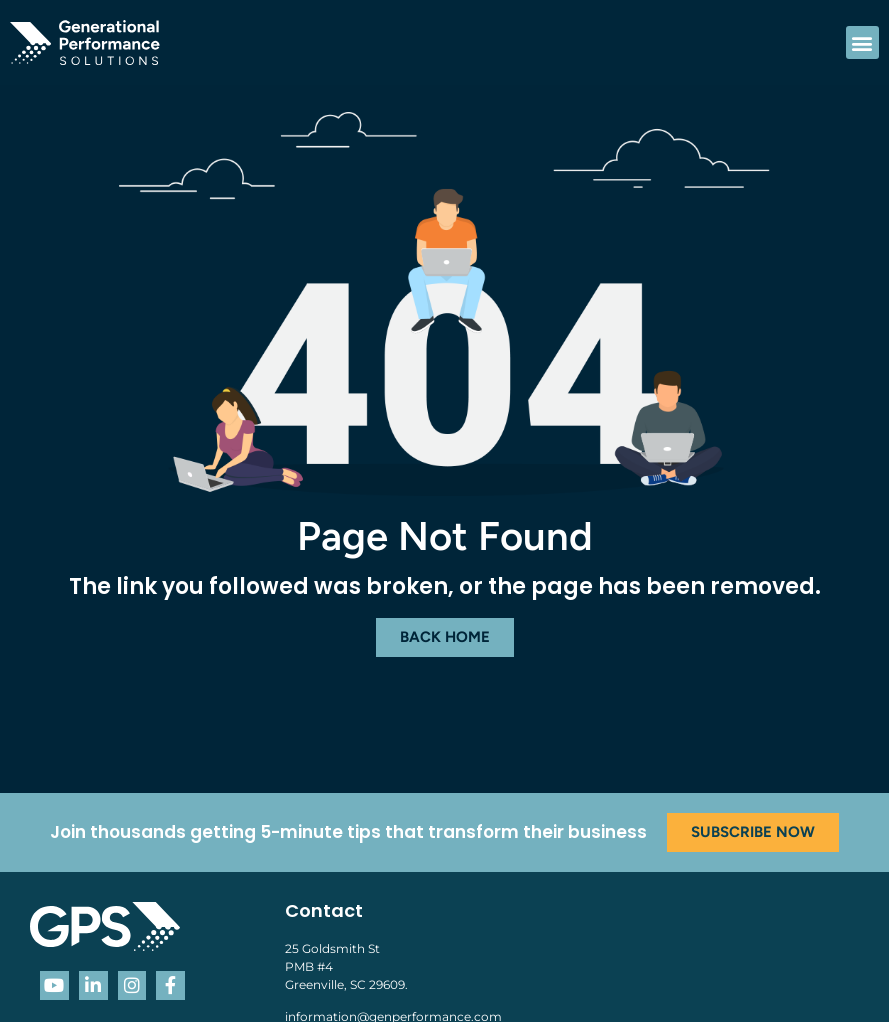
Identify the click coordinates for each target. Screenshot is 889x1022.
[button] (862, 42)
